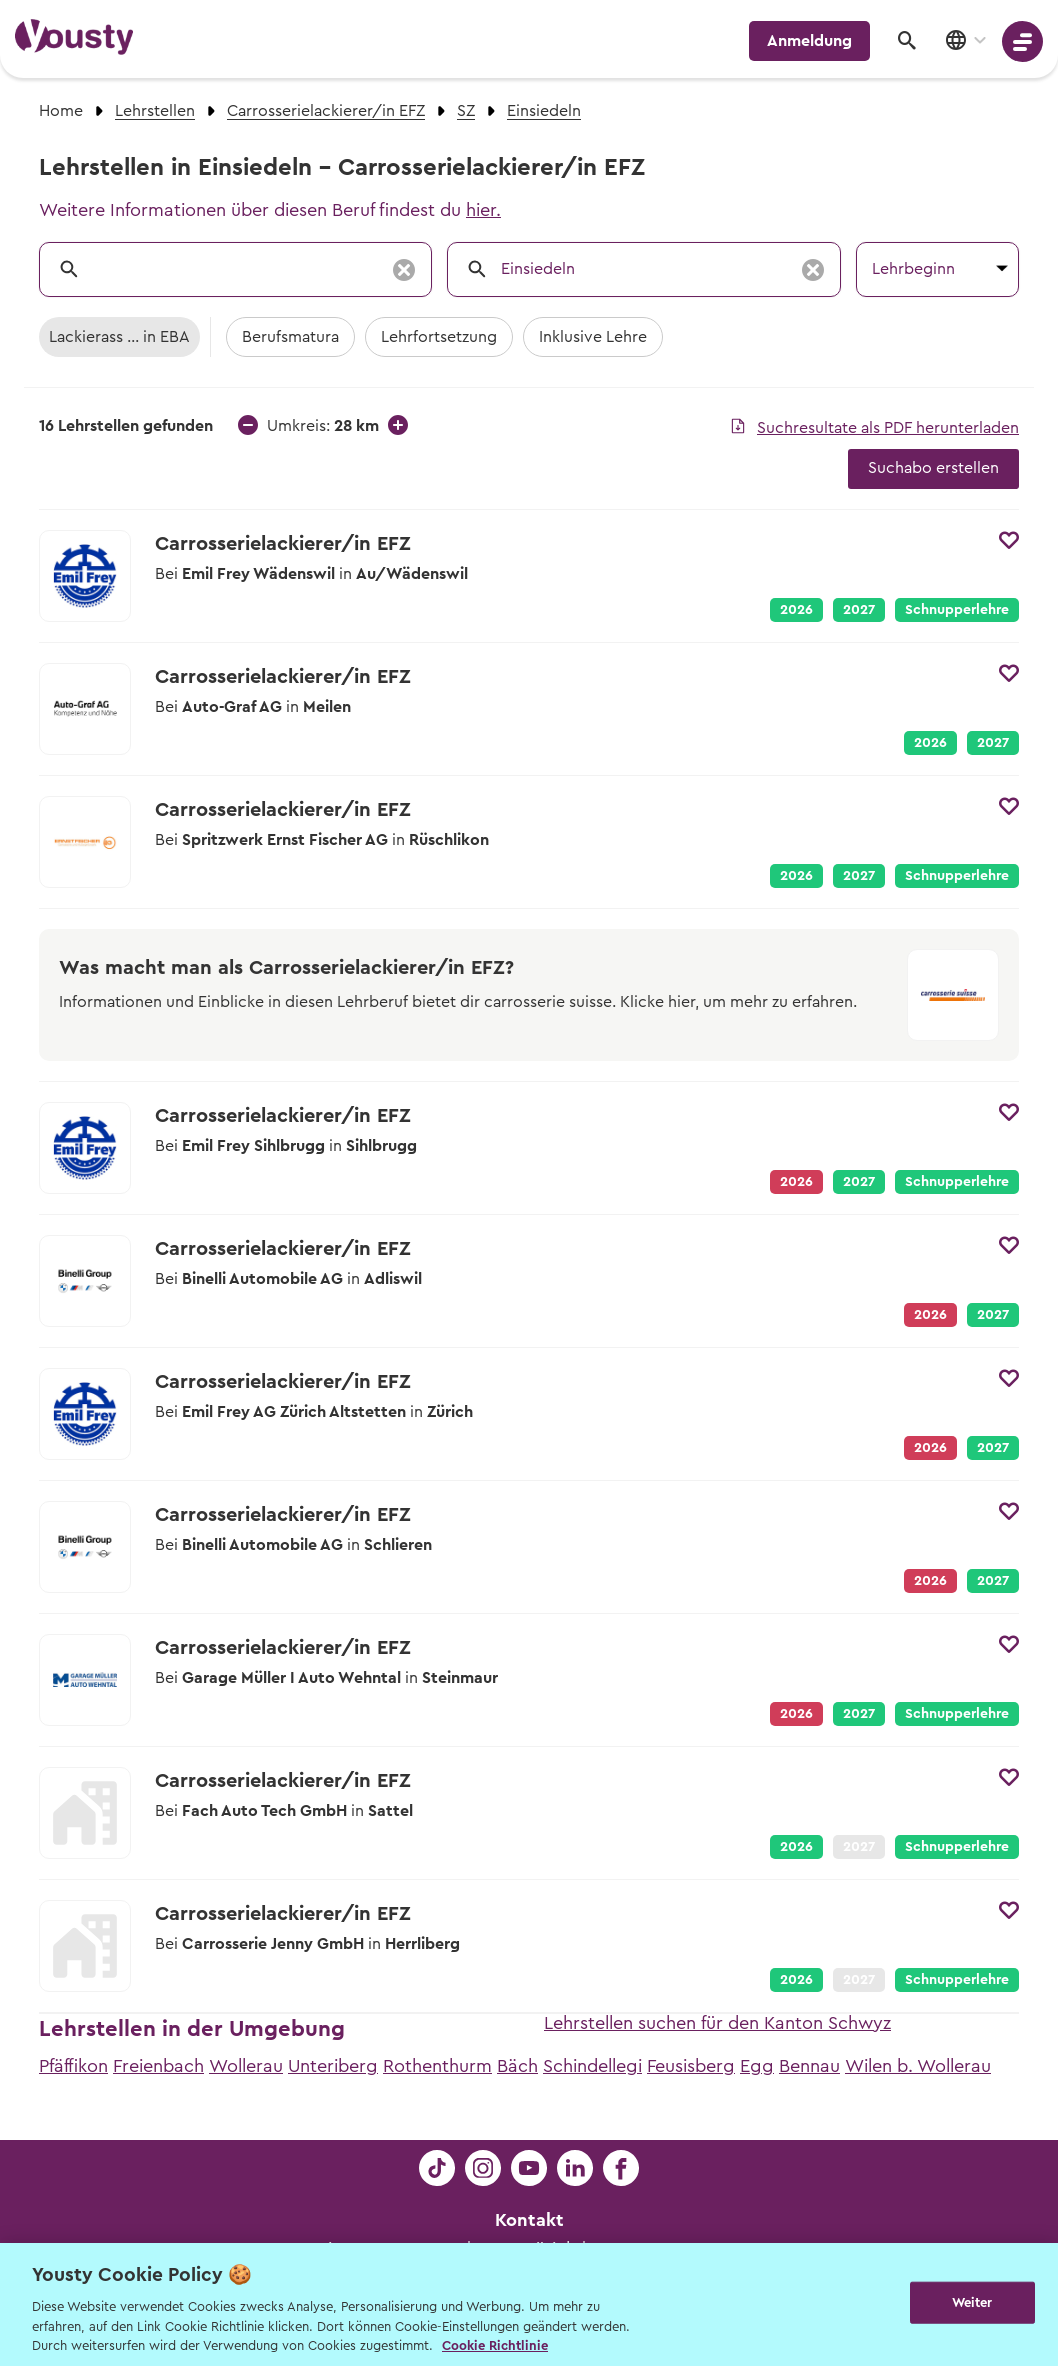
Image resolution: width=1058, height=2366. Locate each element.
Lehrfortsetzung (439, 337)
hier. (483, 210)
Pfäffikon (73, 2066)
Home (61, 111)
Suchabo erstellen (933, 468)
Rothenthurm (437, 2066)
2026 (796, 610)
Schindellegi (592, 2066)
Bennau (809, 2066)
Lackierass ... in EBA (119, 337)
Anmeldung (809, 41)
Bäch (517, 2066)
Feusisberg (691, 2066)
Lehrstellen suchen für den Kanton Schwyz (717, 2023)
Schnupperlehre (957, 610)
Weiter (972, 2302)
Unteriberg (333, 2066)
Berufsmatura (290, 337)
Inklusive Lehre (593, 337)
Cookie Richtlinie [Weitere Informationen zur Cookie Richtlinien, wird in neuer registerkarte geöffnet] (495, 2345)
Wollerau (246, 2066)
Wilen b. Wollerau (918, 2066)
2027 (859, 610)
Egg (757, 2066)
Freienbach (158, 2066)
